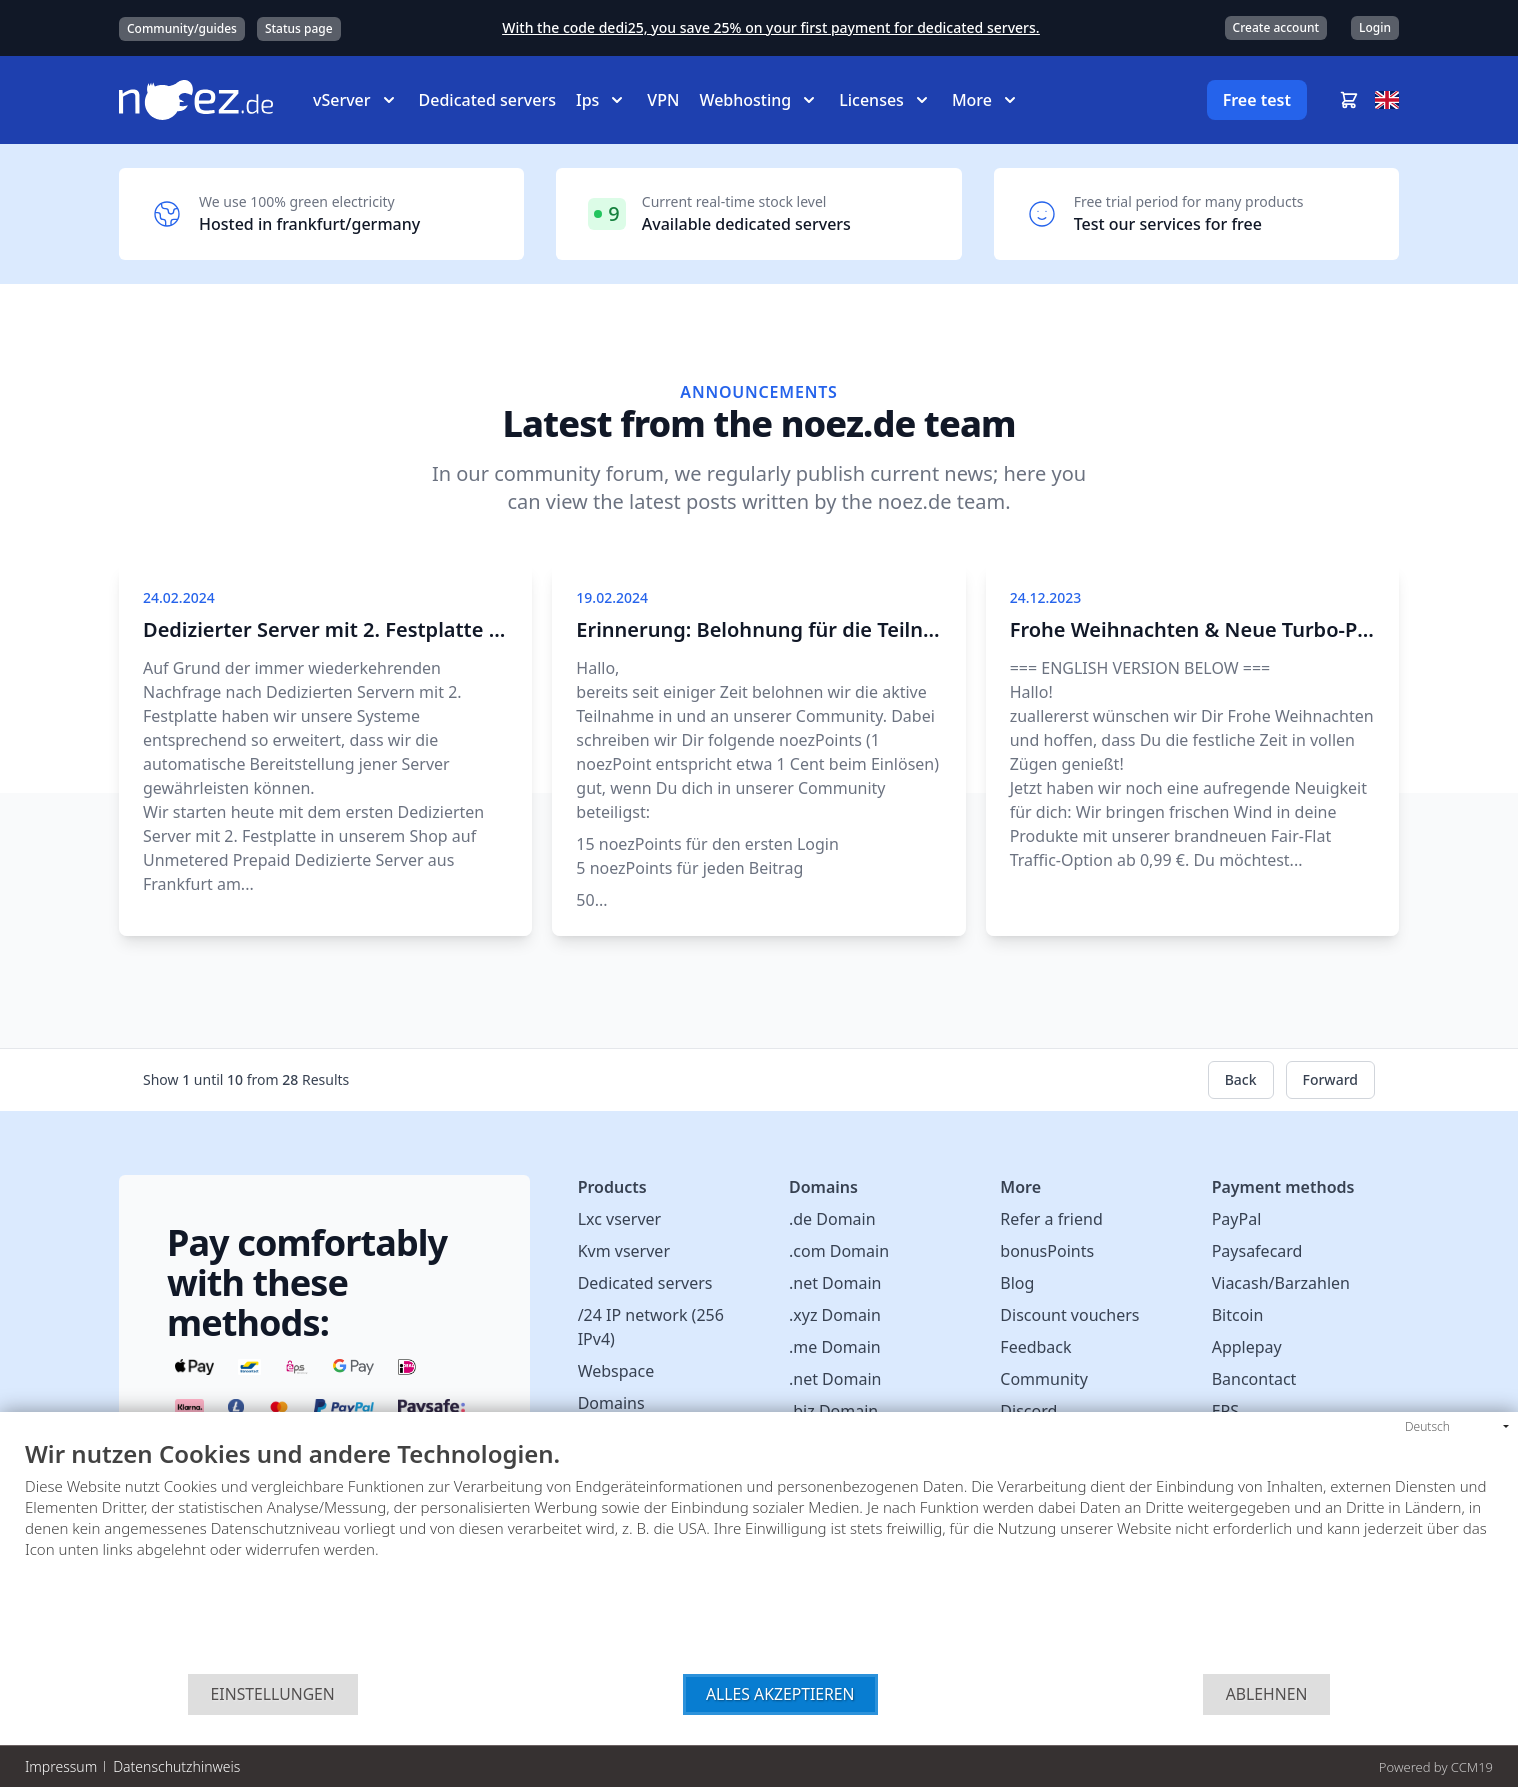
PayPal (1237, 1219)
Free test (1257, 100)
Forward (1331, 1079)
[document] (759, 1557)
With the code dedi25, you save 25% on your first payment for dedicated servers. (770, 27)
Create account (1276, 27)
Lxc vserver (620, 1219)
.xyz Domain (835, 1315)
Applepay (1247, 1347)
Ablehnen (1267, 1694)
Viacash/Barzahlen (1281, 1283)
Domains (611, 1403)
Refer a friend (1051, 1219)
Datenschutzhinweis (176, 1766)
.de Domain (832, 1219)
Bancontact (1254, 1379)
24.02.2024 (179, 597)
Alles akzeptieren (780, 1694)
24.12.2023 (1046, 597)
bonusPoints (1047, 1251)
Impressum (61, 1766)
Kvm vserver (624, 1251)
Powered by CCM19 (1436, 1767)
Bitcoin (1238, 1315)
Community (1044, 1379)
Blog (1017, 1283)
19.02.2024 (612, 597)
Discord (1028, 1411)
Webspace (616, 1371)
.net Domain (835, 1283)
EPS (1225, 1411)
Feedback (1035, 1347)
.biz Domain (833, 1411)
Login (1375, 27)
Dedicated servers (487, 100)
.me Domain (835, 1347)
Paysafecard (1257, 1251)
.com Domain (839, 1251)
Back (1241, 1079)
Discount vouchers (1069, 1315)
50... (591, 900)
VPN (663, 100)
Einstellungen (273, 1694)
